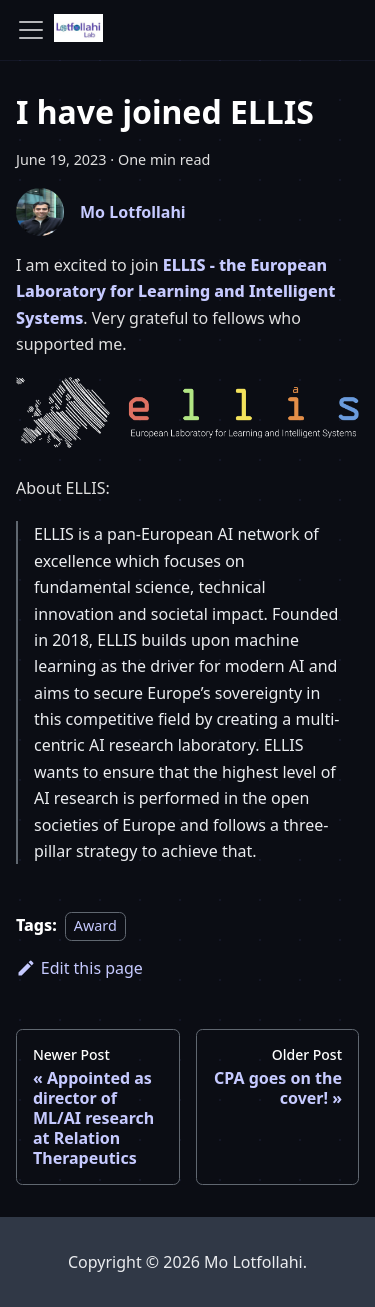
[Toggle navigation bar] (31, 30)
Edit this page (79, 968)
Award (95, 925)
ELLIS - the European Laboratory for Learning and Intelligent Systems (175, 291)
